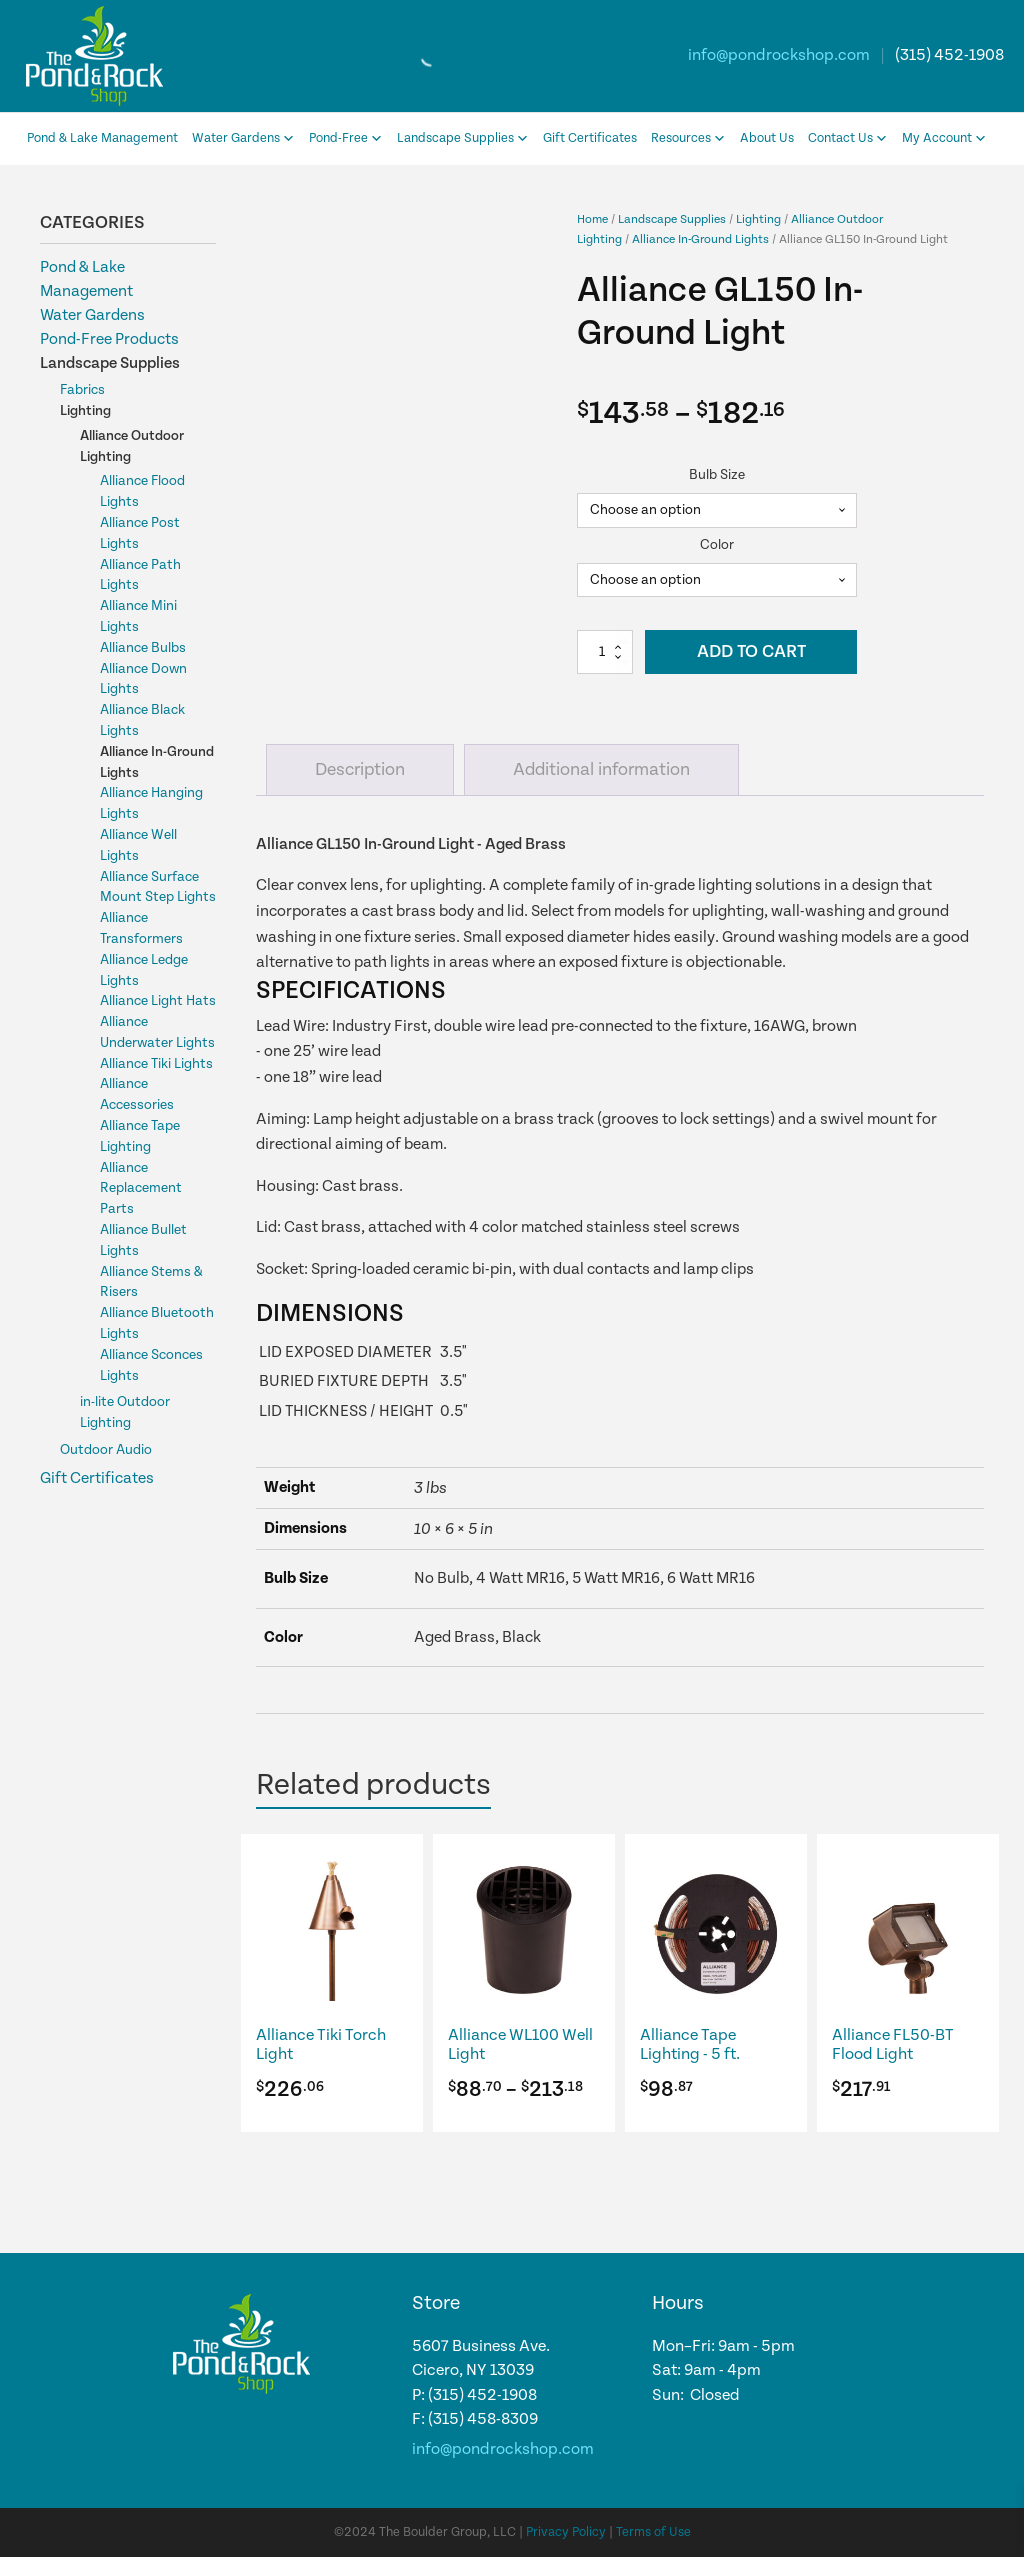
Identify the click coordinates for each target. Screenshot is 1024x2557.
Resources (688, 139)
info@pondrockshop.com (779, 55)
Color (717, 545)
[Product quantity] (605, 652)
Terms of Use (653, 2532)
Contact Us (848, 139)
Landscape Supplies (463, 139)
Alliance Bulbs (143, 648)
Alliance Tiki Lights (156, 1064)
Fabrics (82, 390)
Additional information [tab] (601, 769)
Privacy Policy (566, 2532)
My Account (944, 139)
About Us (767, 138)
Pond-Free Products (109, 339)
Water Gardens (243, 139)
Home (592, 219)
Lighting (85, 411)
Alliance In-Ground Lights (700, 239)
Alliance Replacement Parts (141, 1189)
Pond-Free (346, 139)
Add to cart (751, 651)
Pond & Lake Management (102, 138)
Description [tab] (360, 769)
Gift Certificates (590, 138)
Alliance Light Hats (158, 1001)
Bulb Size (717, 475)
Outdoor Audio (106, 1450)
